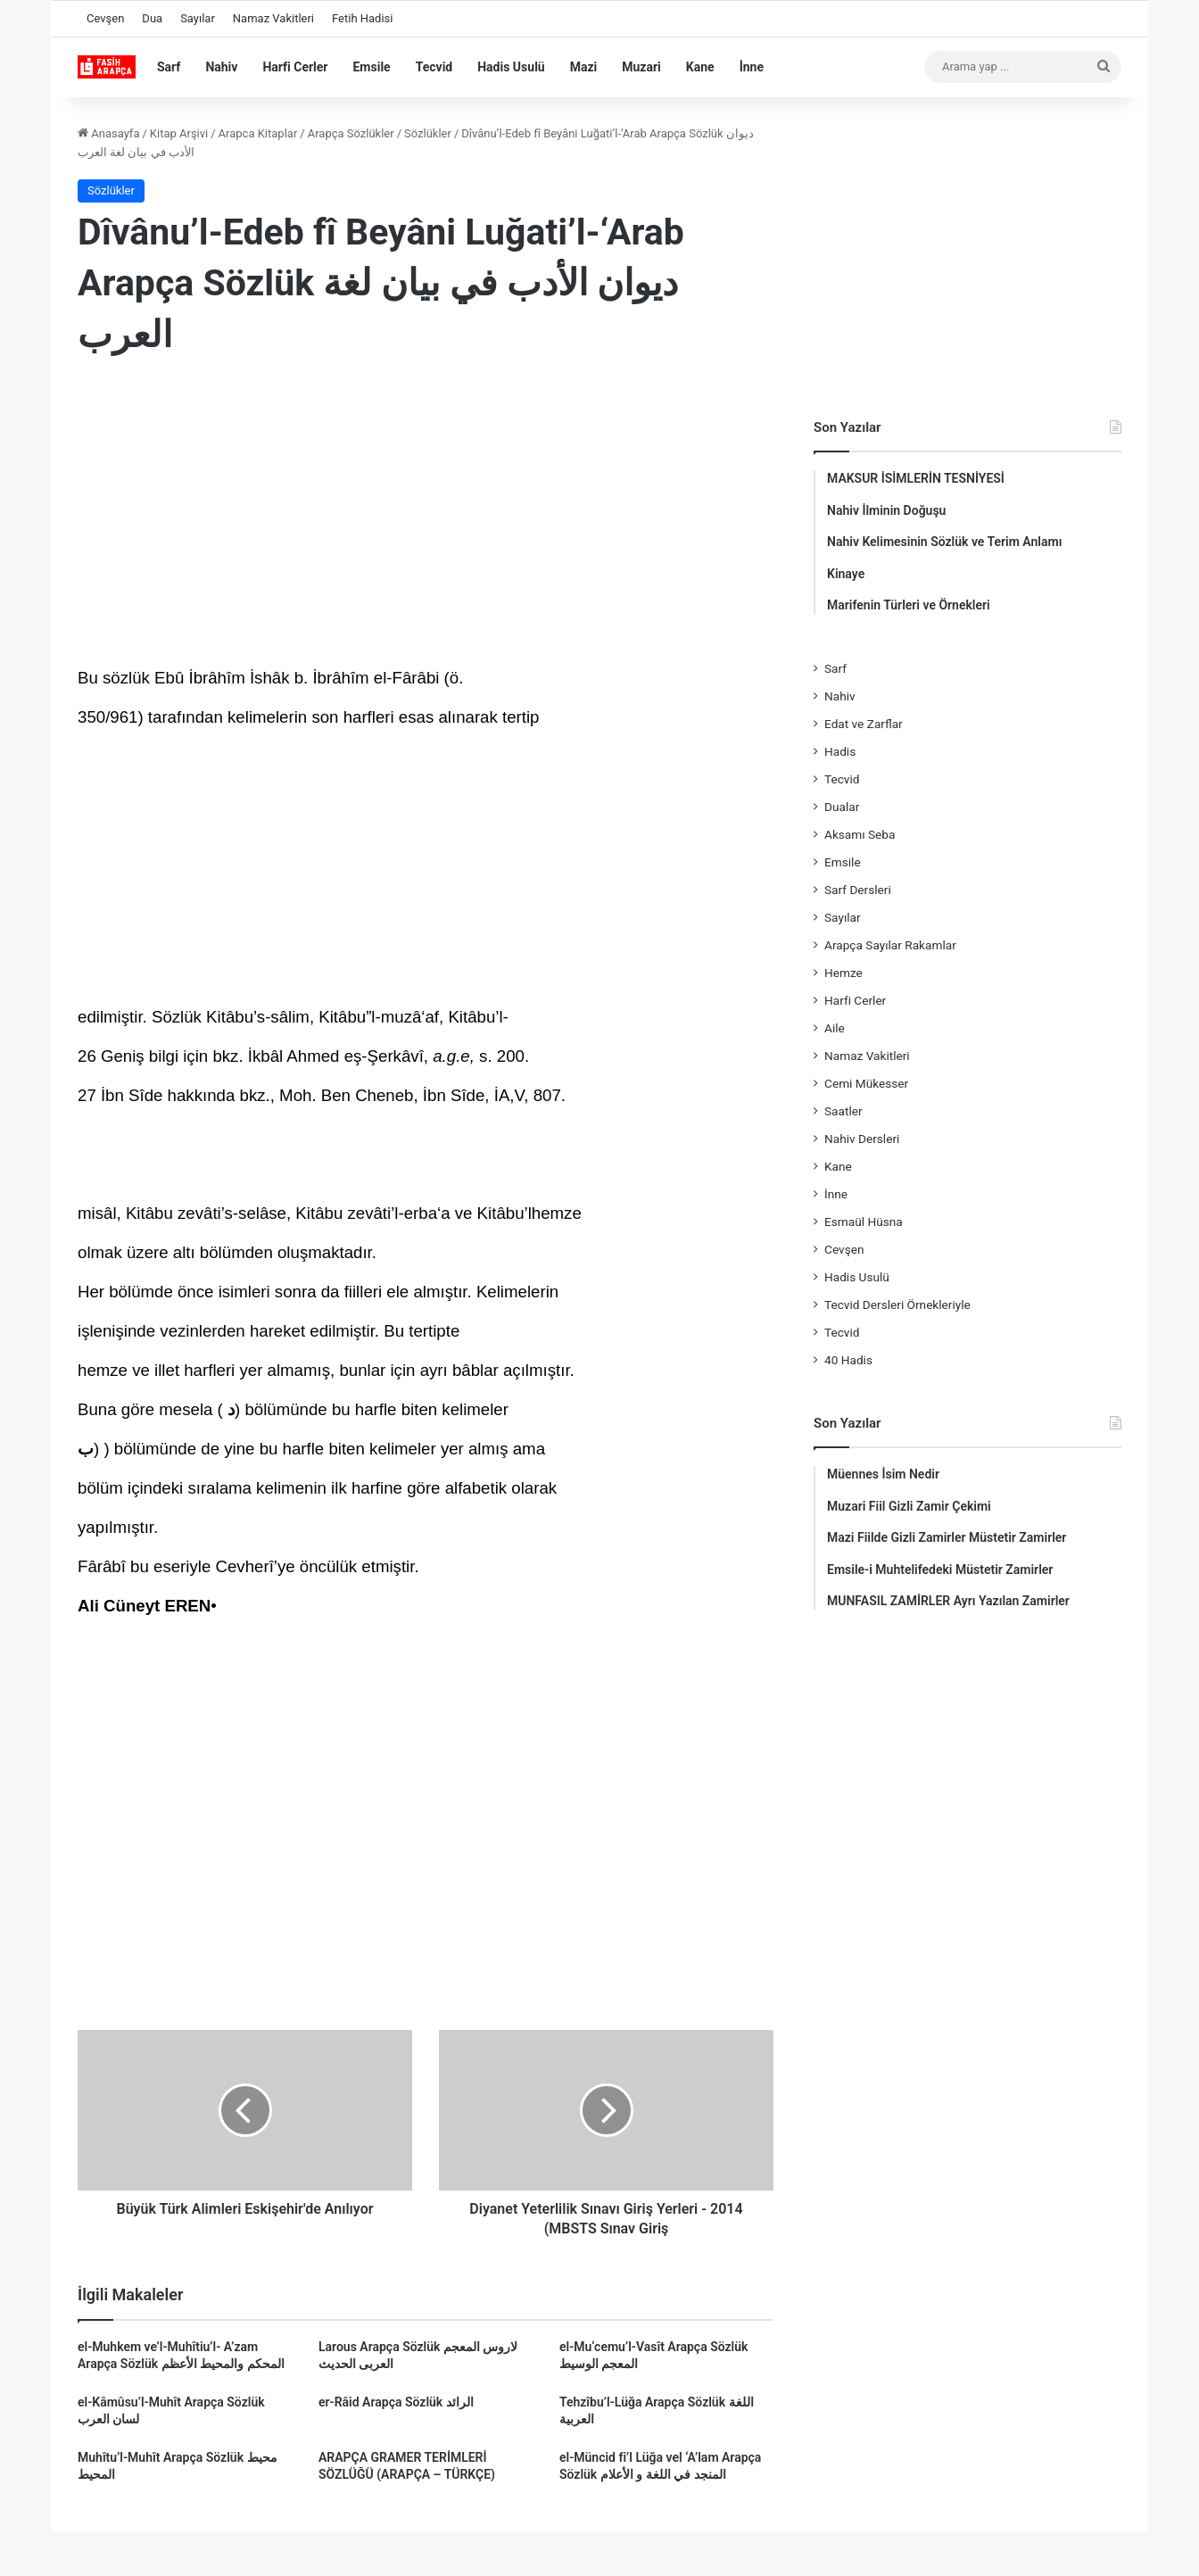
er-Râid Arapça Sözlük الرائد (396, 2402)
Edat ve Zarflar (863, 723)
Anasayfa (108, 133)
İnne (752, 67)
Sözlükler (427, 133)
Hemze (843, 972)
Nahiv (221, 67)
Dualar (841, 806)
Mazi (584, 67)
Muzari (641, 67)
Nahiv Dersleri (861, 1138)
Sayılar (197, 18)
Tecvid (434, 67)
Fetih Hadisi (362, 18)
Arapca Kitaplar (258, 133)
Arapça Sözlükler (351, 133)
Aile (834, 1028)
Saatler (843, 1111)
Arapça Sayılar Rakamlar (890, 945)
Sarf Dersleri (857, 889)
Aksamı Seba (859, 834)
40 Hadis (848, 1360)
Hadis (840, 751)
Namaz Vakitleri (273, 18)
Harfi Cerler (294, 67)
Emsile (371, 67)
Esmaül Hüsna (863, 1221)
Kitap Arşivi (179, 133)
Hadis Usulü (510, 67)
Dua (152, 18)
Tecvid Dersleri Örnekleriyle (897, 1304)
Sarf (168, 67)
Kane (700, 67)
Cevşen (105, 18)
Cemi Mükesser (866, 1083)
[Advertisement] (425, 517)
